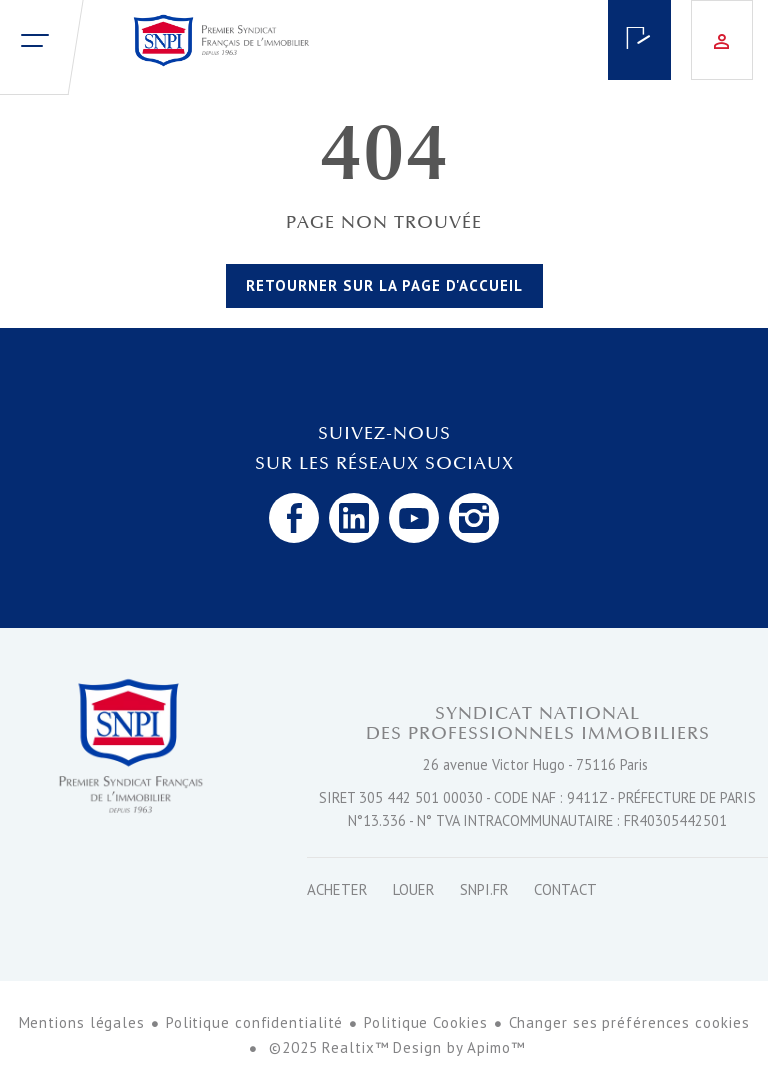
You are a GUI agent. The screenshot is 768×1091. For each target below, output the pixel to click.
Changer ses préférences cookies (629, 1022)
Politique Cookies (425, 1022)
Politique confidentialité (255, 1022)
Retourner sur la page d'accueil (384, 285)
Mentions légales (82, 1022)
